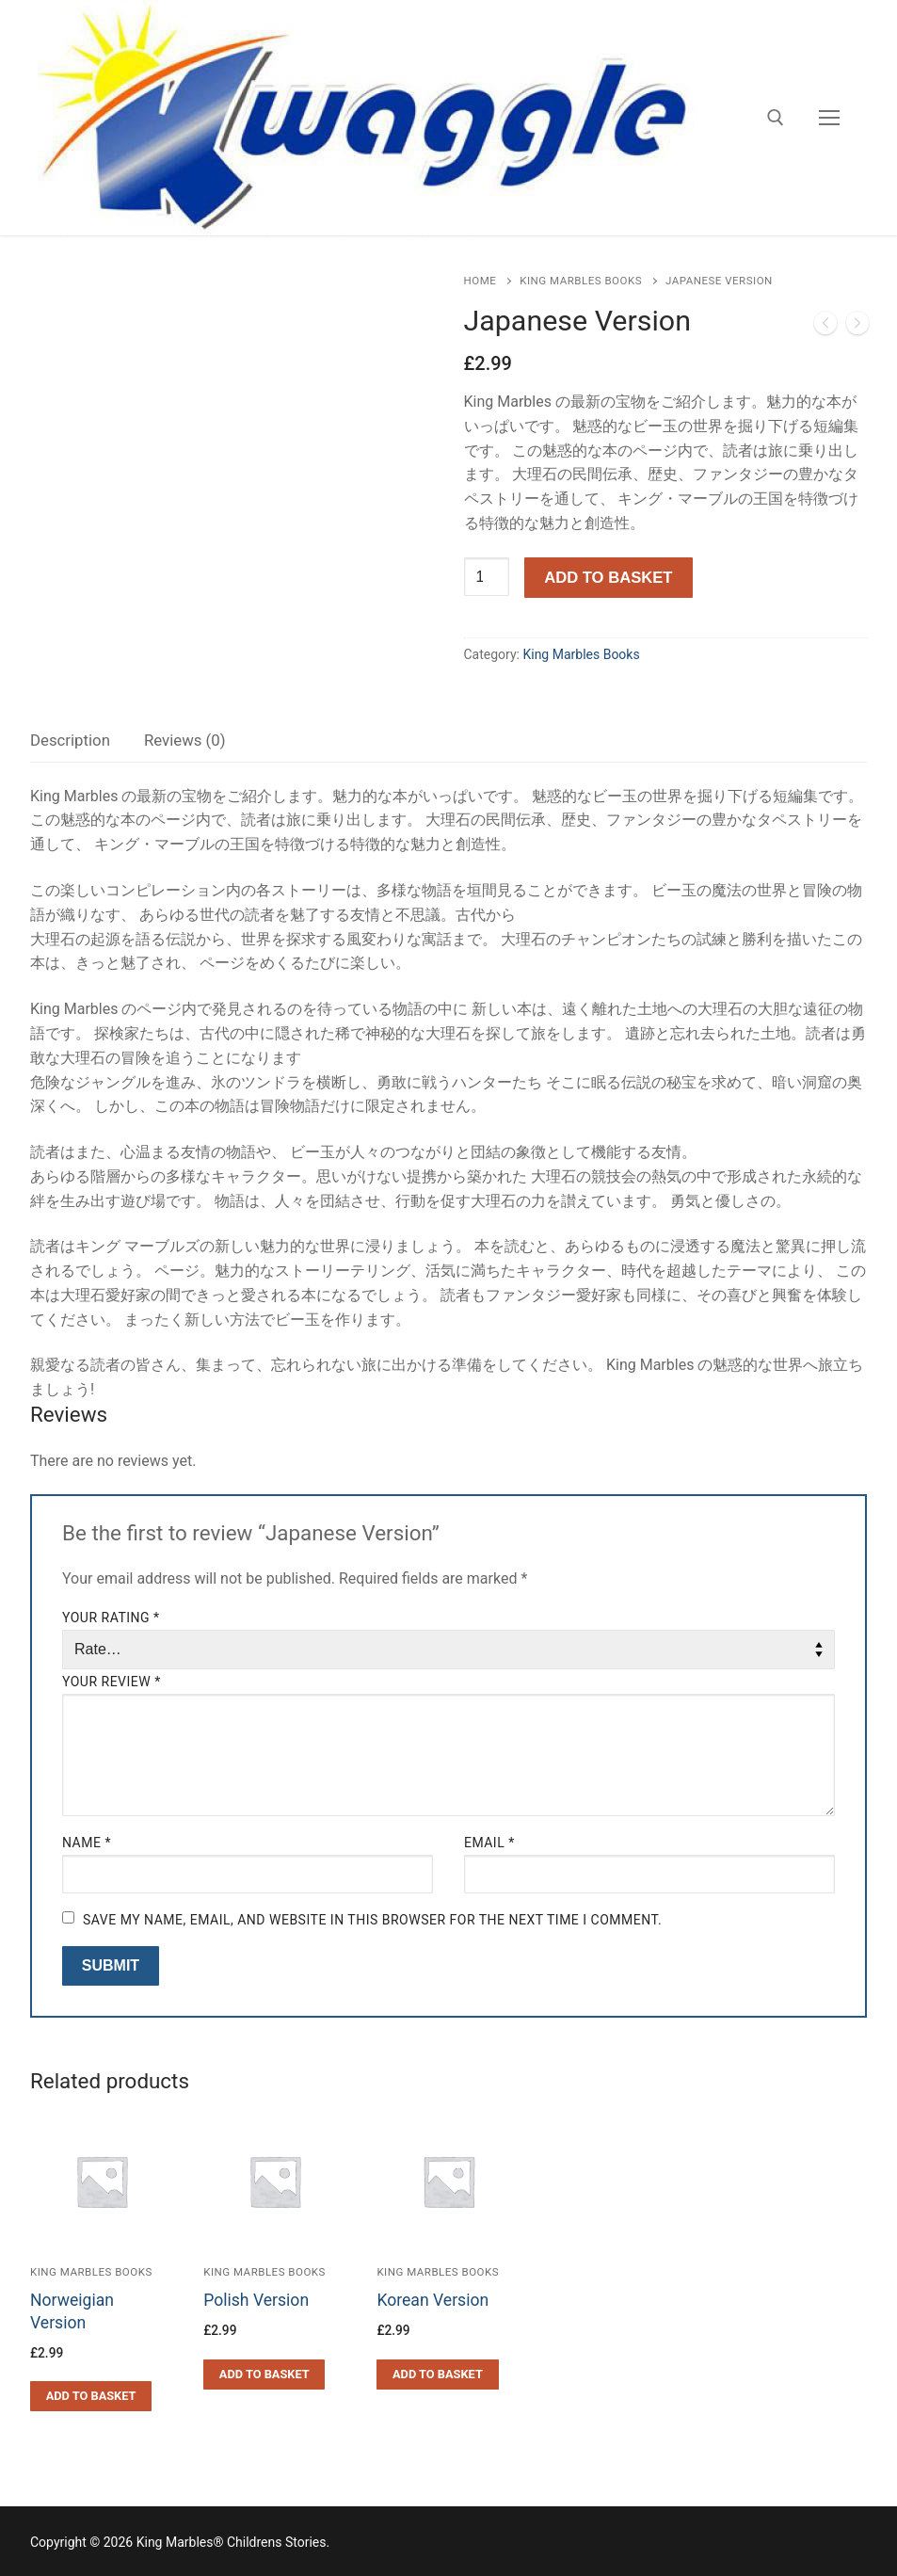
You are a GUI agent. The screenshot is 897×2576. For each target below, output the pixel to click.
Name (86, 1842)
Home (480, 280)
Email (489, 1842)
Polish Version (256, 2300)
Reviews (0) (185, 740)
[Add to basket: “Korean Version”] (437, 2374)
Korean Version (432, 2300)
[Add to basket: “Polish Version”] (264, 2374)
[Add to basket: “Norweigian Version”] (91, 2396)
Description (70, 740)
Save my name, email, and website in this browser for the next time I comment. (372, 1919)
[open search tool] (775, 117)
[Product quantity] (486, 577)
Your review (111, 1681)
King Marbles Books (581, 280)
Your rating (111, 1617)
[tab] (70, 741)
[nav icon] (829, 117)
